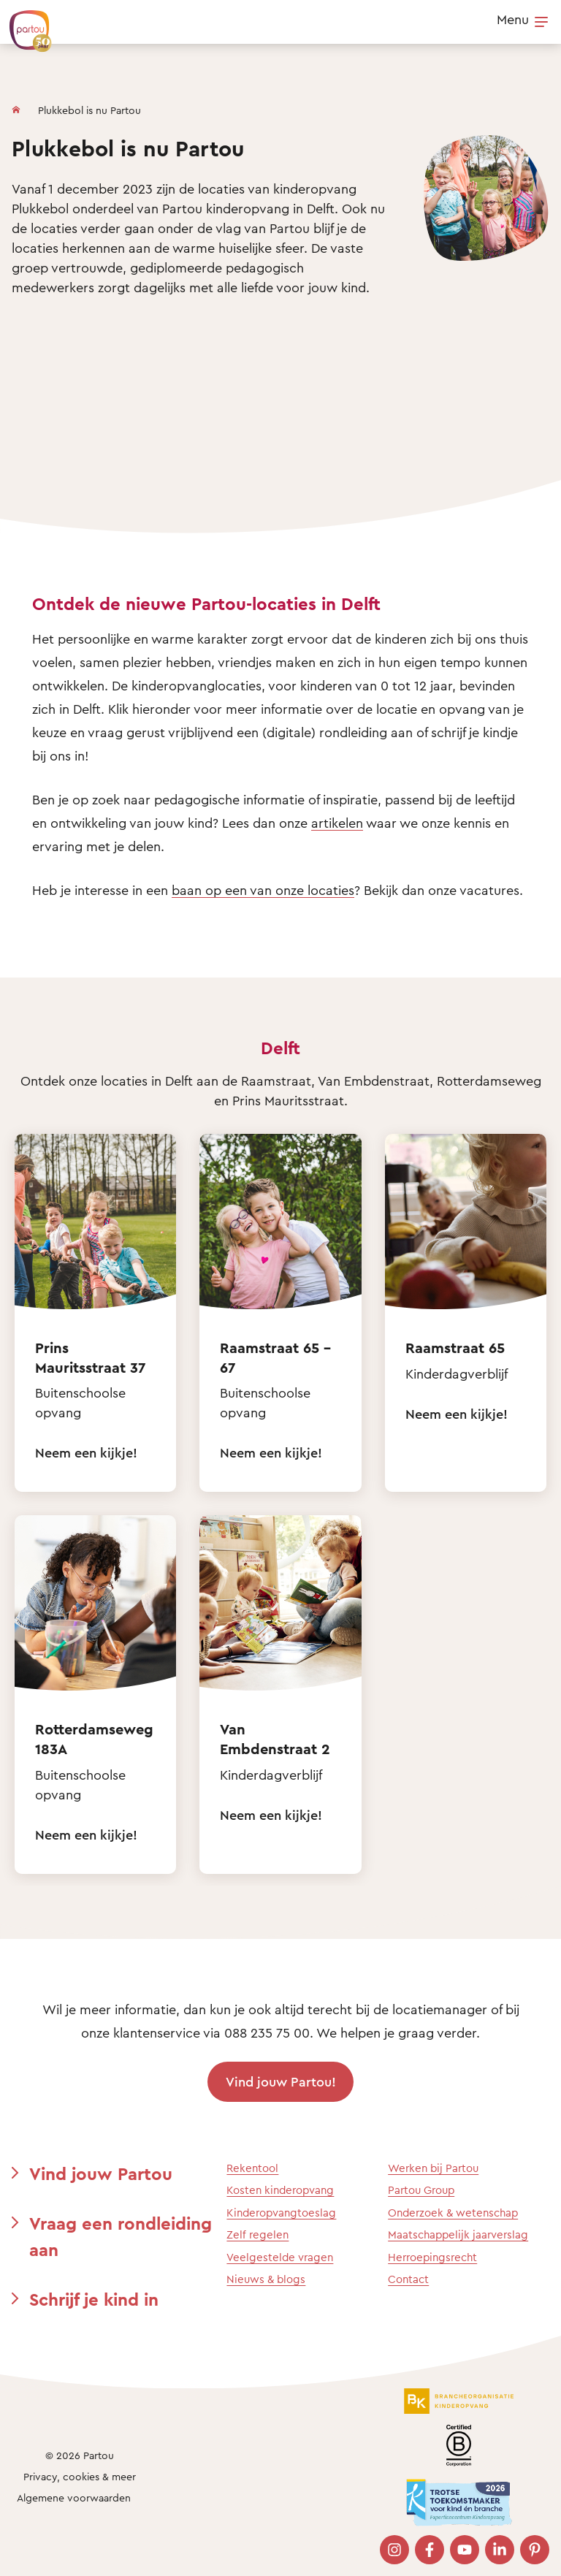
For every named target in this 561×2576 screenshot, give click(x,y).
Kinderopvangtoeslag (281, 2212)
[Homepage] (16, 106)
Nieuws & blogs (265, 2279)
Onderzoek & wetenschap (453, 2212)
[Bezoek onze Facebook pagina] (429, 2549)
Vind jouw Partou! (281, 2081)
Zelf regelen (257, 2234)
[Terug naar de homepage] (23, 23)
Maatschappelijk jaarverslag (458, 2234)
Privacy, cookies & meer (79, 2476)
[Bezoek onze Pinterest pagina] (534, 2549)
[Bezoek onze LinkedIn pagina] (499, 2549)
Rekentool (252, 2168)
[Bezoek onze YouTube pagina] (464, 2549)
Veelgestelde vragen (279, 2257)
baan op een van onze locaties (263, 890)
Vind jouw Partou (100, 2173)
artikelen (337, 823)
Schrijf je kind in (94, 2299)
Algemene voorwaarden (74, 2497)
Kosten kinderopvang (280, 2190)
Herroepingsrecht (432, 2257)
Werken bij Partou (433, 2168)
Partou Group (421, 2190)
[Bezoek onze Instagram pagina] (394, 2549)
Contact (408, 2279)
